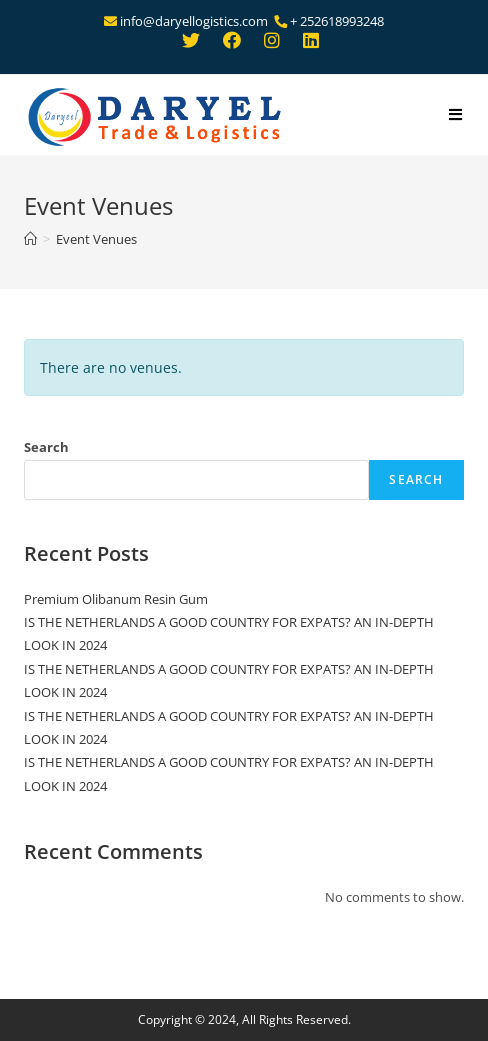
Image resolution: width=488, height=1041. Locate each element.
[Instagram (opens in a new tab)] (272, 42)
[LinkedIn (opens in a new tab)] (306, 42)
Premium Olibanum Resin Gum (116, 599)
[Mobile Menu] (456, 115)
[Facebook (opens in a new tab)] (232, 42)
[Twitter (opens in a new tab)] (191, 42)
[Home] (30, 239)
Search (46, 447)
